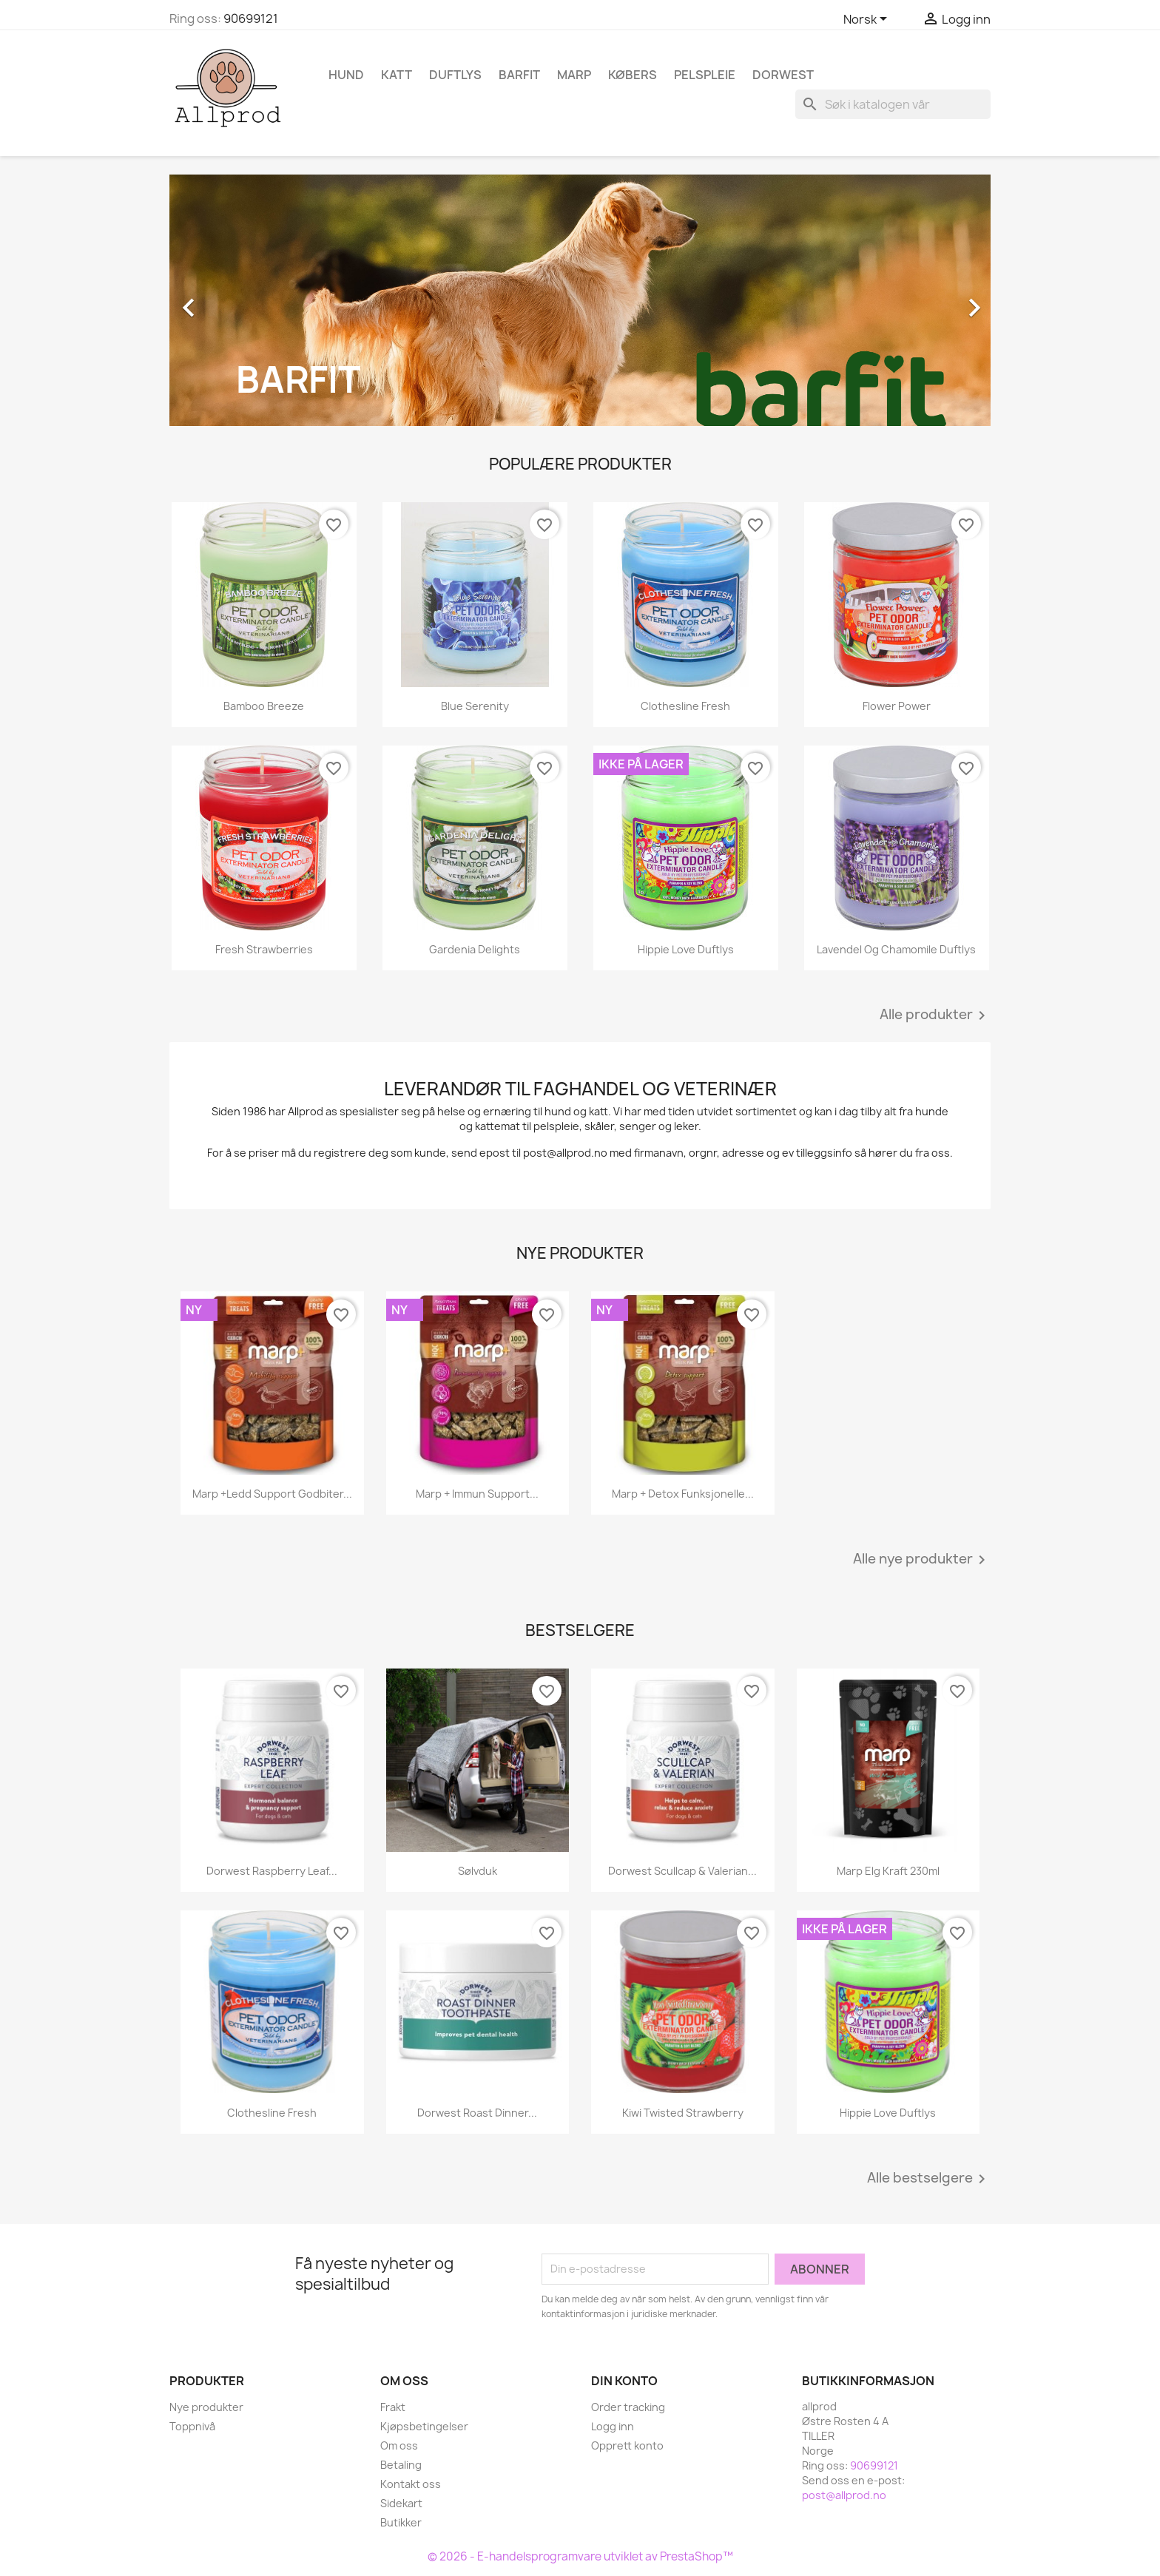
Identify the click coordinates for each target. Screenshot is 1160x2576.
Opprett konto (627, 2445)
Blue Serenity (475, 706)
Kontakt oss (410, 2484)
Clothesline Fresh (685, 706)
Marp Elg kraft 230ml (888, 1871)
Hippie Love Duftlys (686, 949)
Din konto (624, 2381)
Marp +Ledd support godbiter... (272, 1494)
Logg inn (612, 2426)
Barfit (519, 75)
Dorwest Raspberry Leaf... (271, 1871)
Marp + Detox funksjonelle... (683, 1494)
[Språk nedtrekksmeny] (867, 20)
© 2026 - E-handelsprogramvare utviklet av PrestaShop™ (580, 2556)
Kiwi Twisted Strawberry (682, 2113)
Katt (396, 75)
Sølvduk (477, 1871)
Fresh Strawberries (264, 949)
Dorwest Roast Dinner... (477, 2113)
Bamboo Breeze (263, 706)
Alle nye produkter (922, 1560)
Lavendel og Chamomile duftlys (896, 949)
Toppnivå (192, 2426)
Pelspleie (704, 75)
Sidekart (401, 2503)
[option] (580, 300)
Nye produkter (206, 2407)
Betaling (401, 2465)
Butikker (401, 2522)
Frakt (392, 2407)
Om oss (399, 2445)
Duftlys (455, 75)
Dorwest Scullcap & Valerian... (682, 1871)
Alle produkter (935, 1015)
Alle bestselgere (929, 2179)
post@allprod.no (844, 2495)
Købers (632, 75)
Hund (346, 75)
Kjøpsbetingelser (424, 2426)
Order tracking (628, 2407)
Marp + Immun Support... (477, 1494)
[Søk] (893, 104)
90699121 (250, 18)
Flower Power (897, 706)
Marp (574, 75)
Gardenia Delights (474, 949)
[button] (231, 300)
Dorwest (783, 75)
